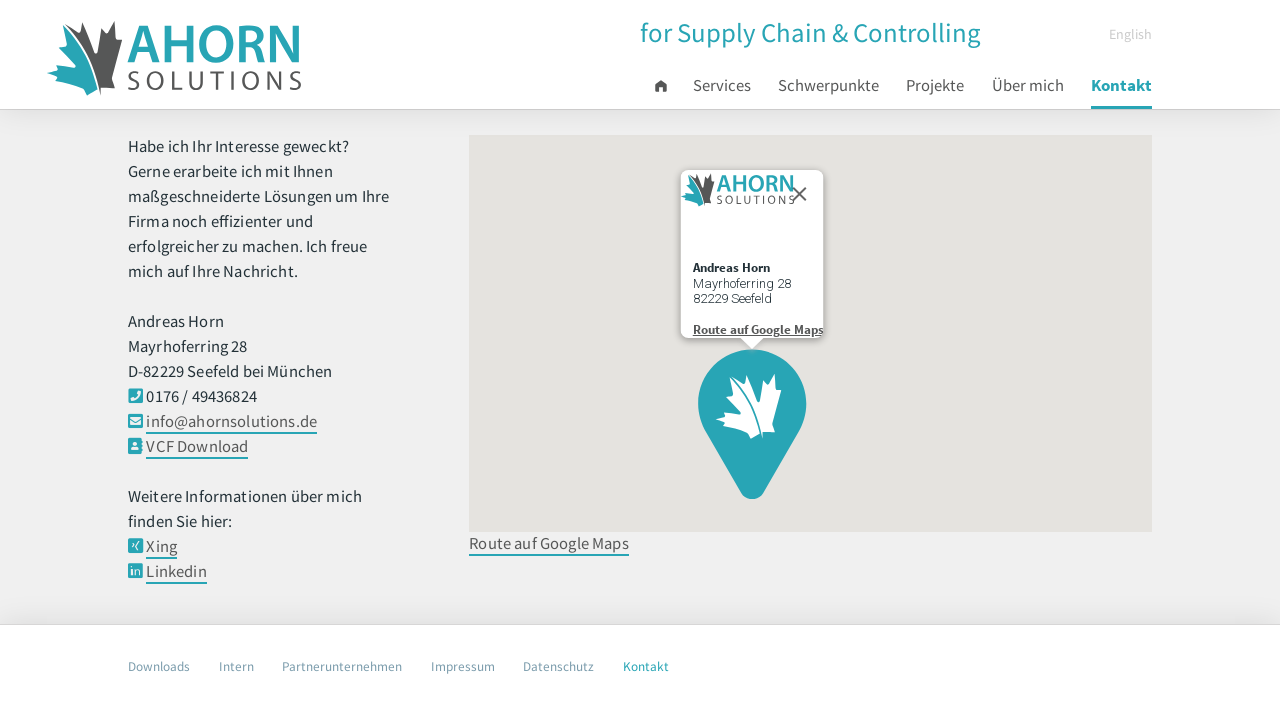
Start (666, 87)
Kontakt (1121, 85)
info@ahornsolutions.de (231, 421)
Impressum (463, 666)
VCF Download (197, 446)
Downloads (159, 666)
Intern (236, 666)
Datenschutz (558, 666)
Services (722, 85)
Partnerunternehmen (342, 666)
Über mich (1028, 85)
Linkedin (176, 571)
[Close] (799, 192)
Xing (161, 546)
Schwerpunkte (828, 85)
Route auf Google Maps (549, 543)
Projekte (935, 85)
